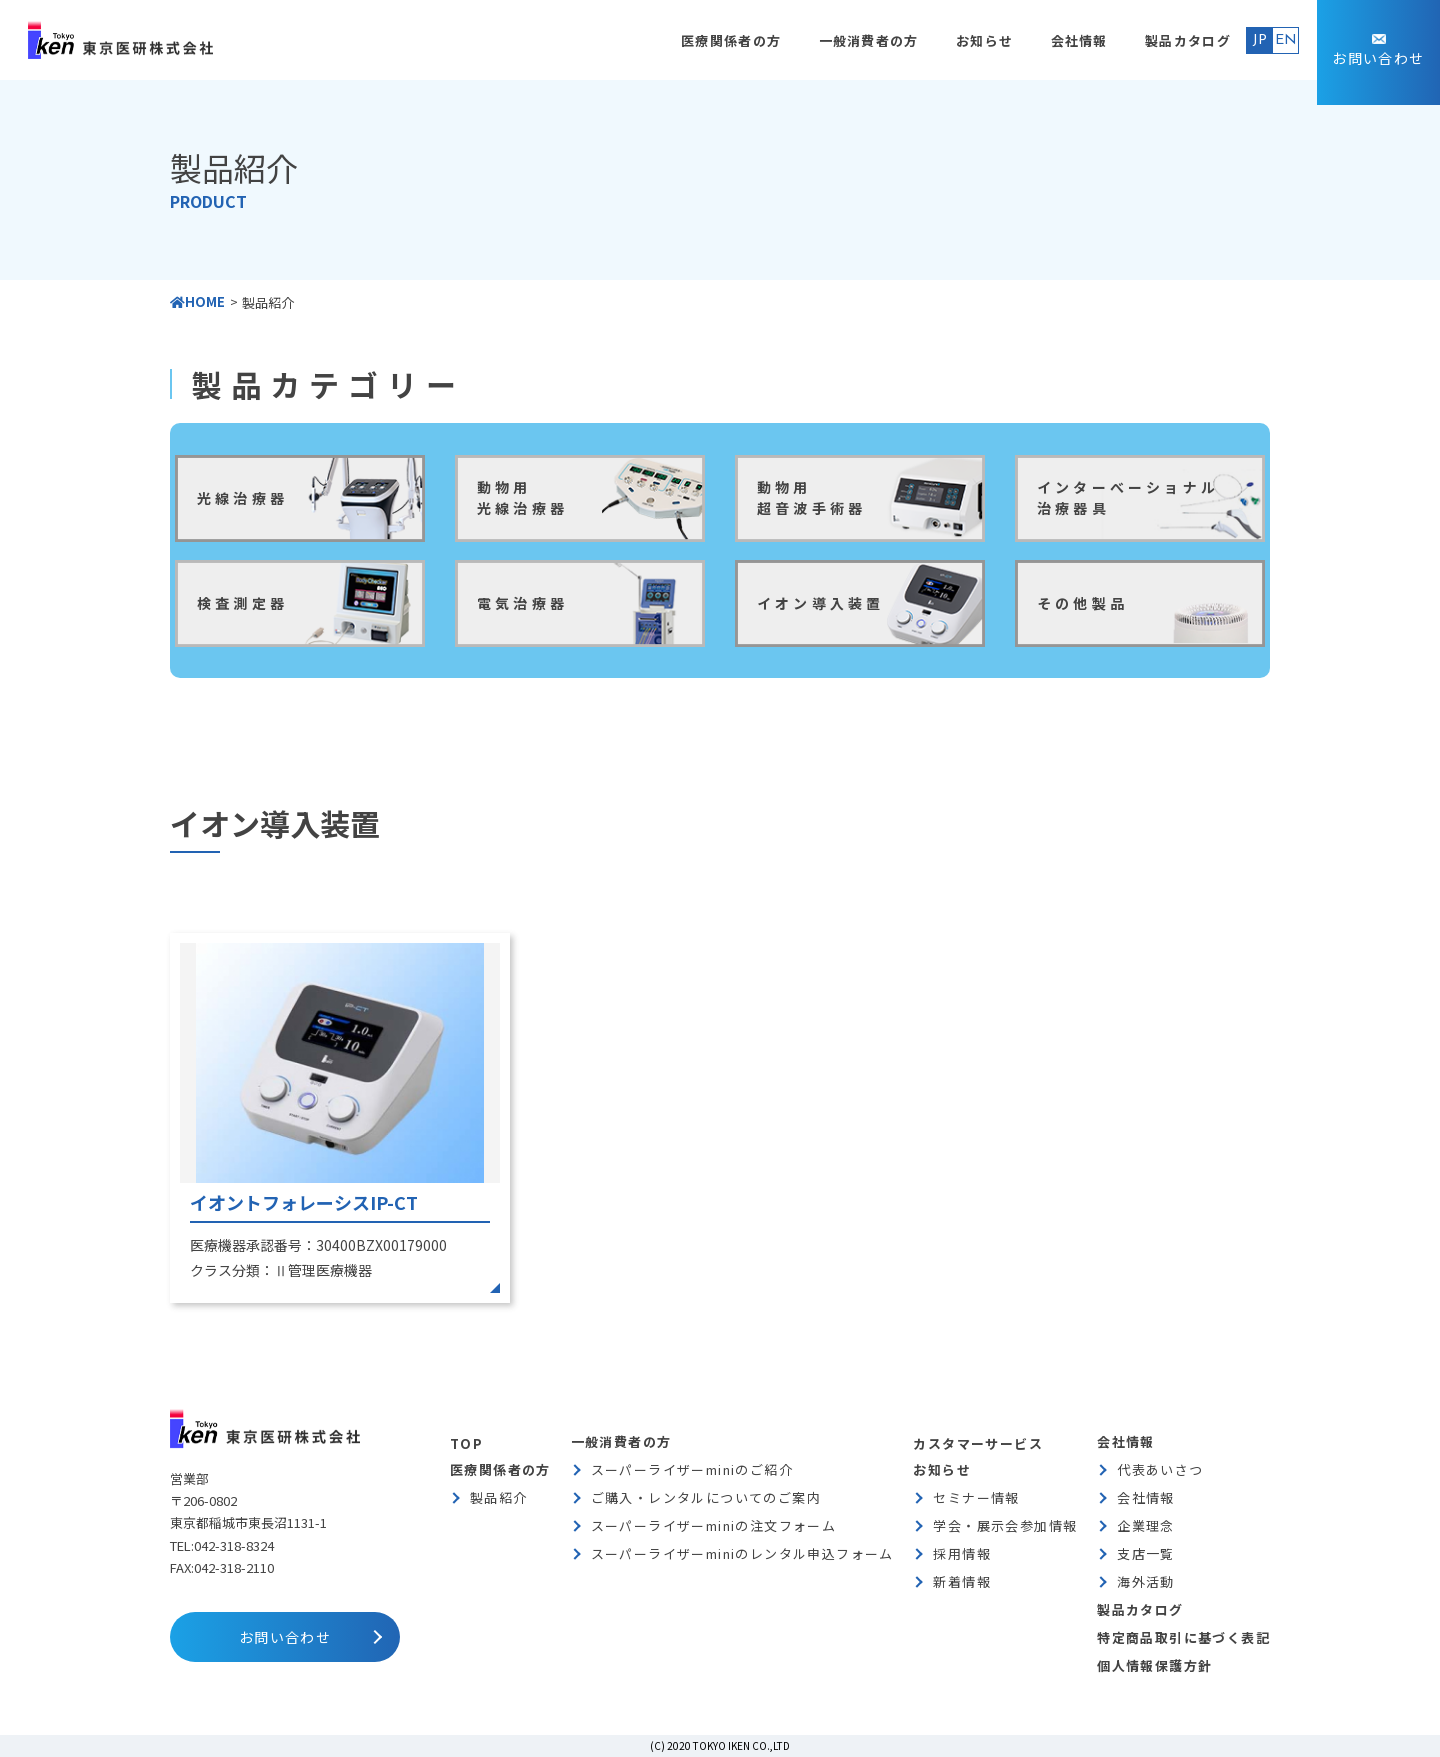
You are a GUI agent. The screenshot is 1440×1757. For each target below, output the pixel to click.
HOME (197, 301)
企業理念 (1146, 1525)
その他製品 (1082, 603)
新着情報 (962, 1581)
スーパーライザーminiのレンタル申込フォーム (742, 1553)
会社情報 (1079, 40)
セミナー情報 (976, 1497)
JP (1259, 40)
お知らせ (984, 40)
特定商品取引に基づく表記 (1183, 1637)
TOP (466, 1443)
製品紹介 (499, 1497)
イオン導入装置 (820, 603)
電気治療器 (522, 603)
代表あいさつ (1160, 1469)
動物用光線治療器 (522, 497)
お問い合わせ (1378, 58)
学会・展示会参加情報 (1005, 1525)
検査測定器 (242, 603)
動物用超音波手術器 (811, 497)
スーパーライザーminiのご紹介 (692, 1469)
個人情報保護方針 (1154, 1665)
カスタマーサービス (978, 1443)
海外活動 (1146, 1581)
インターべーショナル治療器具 (1128, 497)
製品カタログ (1188, 40)
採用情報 (962, 1553)
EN (1286, 40)
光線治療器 (242, 498)
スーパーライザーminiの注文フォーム (714, 1525)
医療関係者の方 (731, 40)
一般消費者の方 (869, 40)
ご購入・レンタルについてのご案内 (706, 1497)
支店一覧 (1146, 1553)
